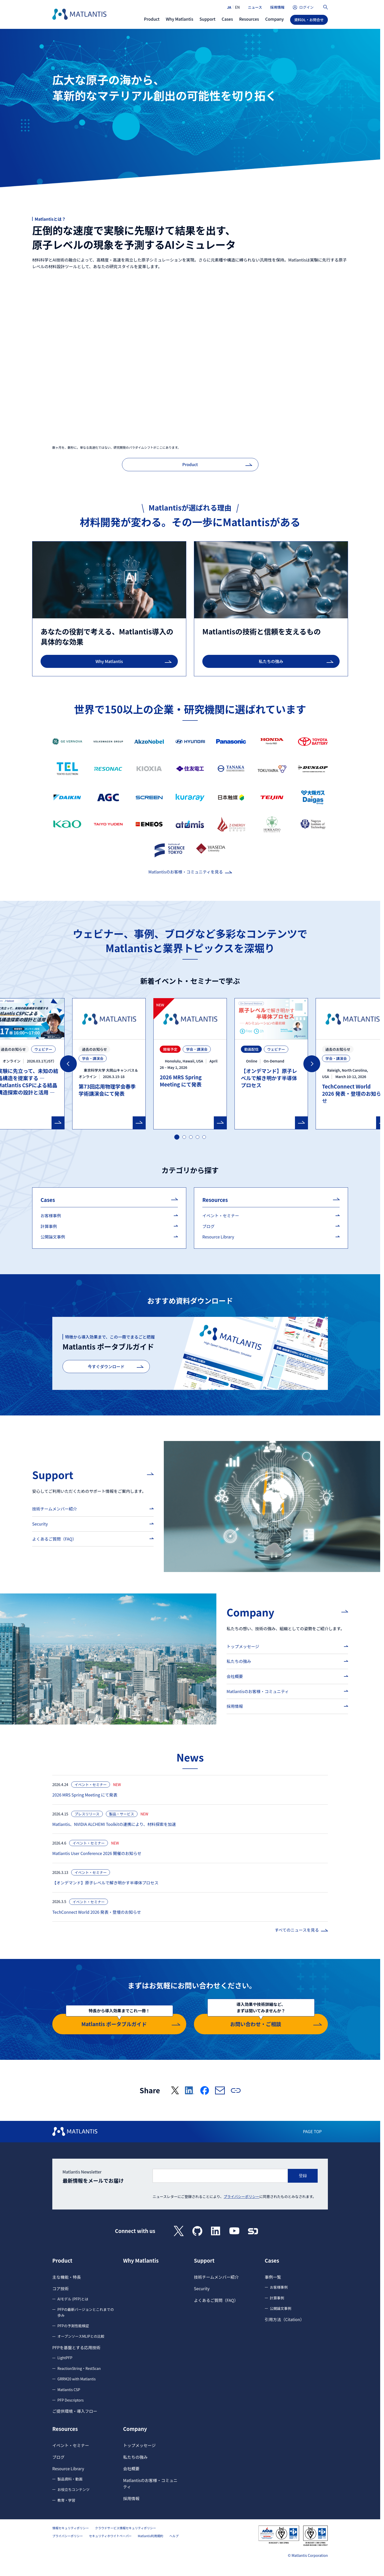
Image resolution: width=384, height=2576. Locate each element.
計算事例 (49, 1226)
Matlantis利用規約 (150, 2536)
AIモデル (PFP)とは (72, 2298)
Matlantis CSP (68, 2389)
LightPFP (64, 2357)
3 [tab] (191, 1137)
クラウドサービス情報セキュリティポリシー (125, 2528)
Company (250, 1612)
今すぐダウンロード (106, 1366)
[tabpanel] (190, 1063)
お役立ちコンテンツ (73, 2489)
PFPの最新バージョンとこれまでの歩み (85, 2312)
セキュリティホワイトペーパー (110, 2536)
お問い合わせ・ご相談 (261, 2021)
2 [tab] (184, 1137)
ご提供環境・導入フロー (74, 2411)
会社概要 (235, 1676)
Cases (48, 1199)
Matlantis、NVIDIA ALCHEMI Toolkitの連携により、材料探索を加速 (112, 1824)
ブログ (208, 1226)
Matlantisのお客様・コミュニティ (258, 1691)
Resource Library (218, 1237)
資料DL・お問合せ (309, 19)
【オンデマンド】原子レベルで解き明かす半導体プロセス (103, 1883)
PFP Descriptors (70, 2400)
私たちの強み (271, 661)
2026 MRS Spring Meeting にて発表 (83, 1795)
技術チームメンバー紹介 (54, 1509)
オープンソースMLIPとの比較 (80, 2336)
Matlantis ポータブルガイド (119, 2021)
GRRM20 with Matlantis (76, 2378)
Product (190, 464)
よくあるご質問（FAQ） (54, 1539)
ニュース (255, 7)
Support (52, 1474)
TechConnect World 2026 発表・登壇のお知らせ (95, 1912)
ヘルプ (174, 2536)
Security (40, 1524)
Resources (215, 1199)
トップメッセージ (243, 1646)
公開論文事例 (53, 1237)
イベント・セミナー (220, 1215)
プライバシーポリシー (241, 2196)
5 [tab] (204, 1137)
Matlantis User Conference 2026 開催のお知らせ (95, 1853)
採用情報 (277, 7)
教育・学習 (66, 2500)
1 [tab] (176, 1136)
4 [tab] (198, 1137)
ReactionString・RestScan (79, 2368)
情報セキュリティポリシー (70, 2528)
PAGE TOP (312, 2131)
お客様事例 (51, 1215)
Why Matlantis (109, 661)
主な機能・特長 (66, 2277)
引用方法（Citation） (284, 2319)
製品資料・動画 (69, 2479)
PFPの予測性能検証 (73, 2325)
